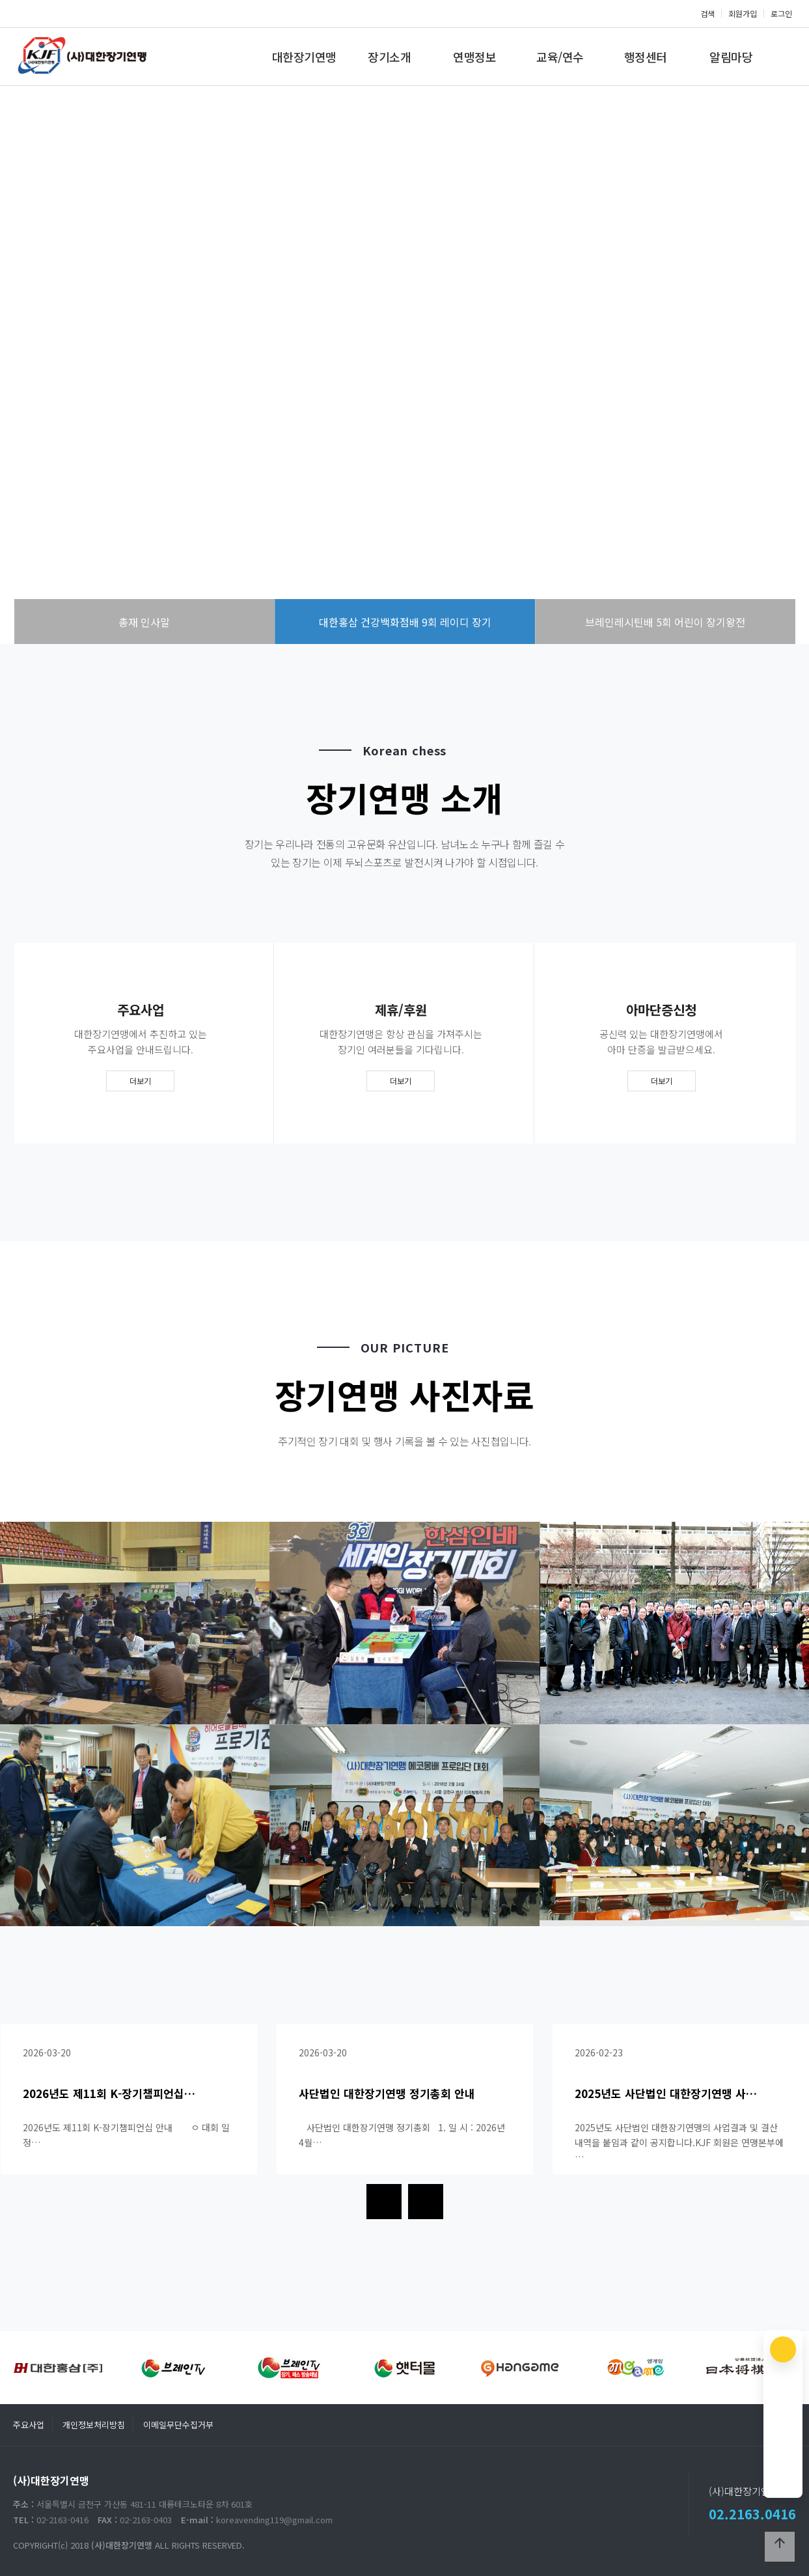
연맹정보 (474, 56)
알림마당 (730, 56)
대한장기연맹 (304, 56)
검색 (707, 13)
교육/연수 (560, 56)
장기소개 (389, 56)
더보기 (140, 1080)
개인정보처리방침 (93, 2424)
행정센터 (645, 56)
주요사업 (28, 2424)
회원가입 (742, 13)
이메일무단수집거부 (178, 2424)
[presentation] (384, 2201)
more (404, 424)
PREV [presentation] (43, 371)
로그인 (781, 13)
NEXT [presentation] (766, 371)
